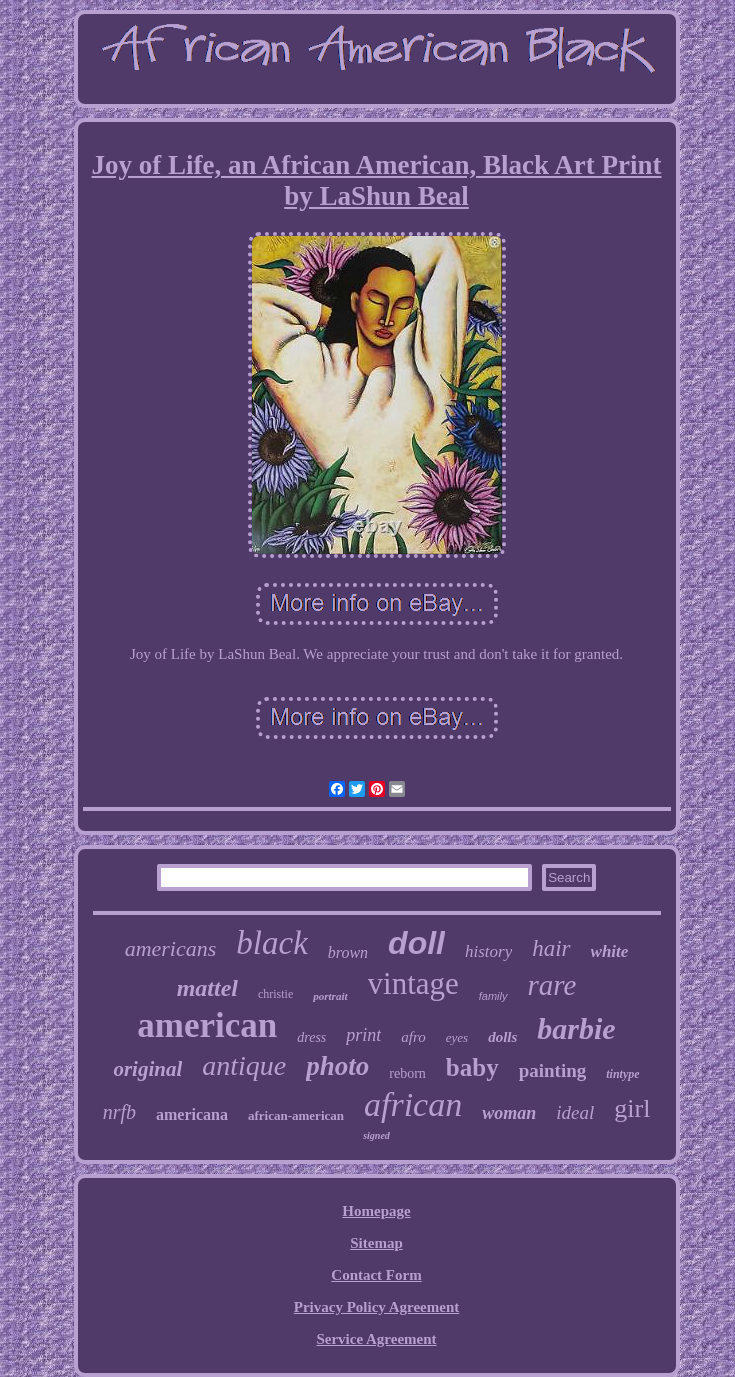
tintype (622, 1074)
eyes (457, 1037)
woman (509, 1113)
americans (171, 948)
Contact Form (376, 1275)
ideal (575, 1112)
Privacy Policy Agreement (377, 1307)
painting (553, 1070)
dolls (502, 1037)
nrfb (119, 1112)
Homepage (376, 1211)
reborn (407, 1073)
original (147, 1069)
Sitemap (376, 1243)
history (488, 951)
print (363, 1035)
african (413, 1104)
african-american (296, 1115)
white (610, 951)
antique (244, 1065)
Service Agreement (376, 1339)
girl (632, 1108)
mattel (207, 988)
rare (552, 985)
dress (311, 1037)
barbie (576, 1028)
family (493, 996)
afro (413, 1037)
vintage (413, 983)
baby (472, 1067)
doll (416, 943)
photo (337, 1066)
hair (551, 948)
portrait (330, 996)
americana (192, 1114)
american (207, 1025)
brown (348, 952)
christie (275, 994)
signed (376, 1135)
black (271, 943)
